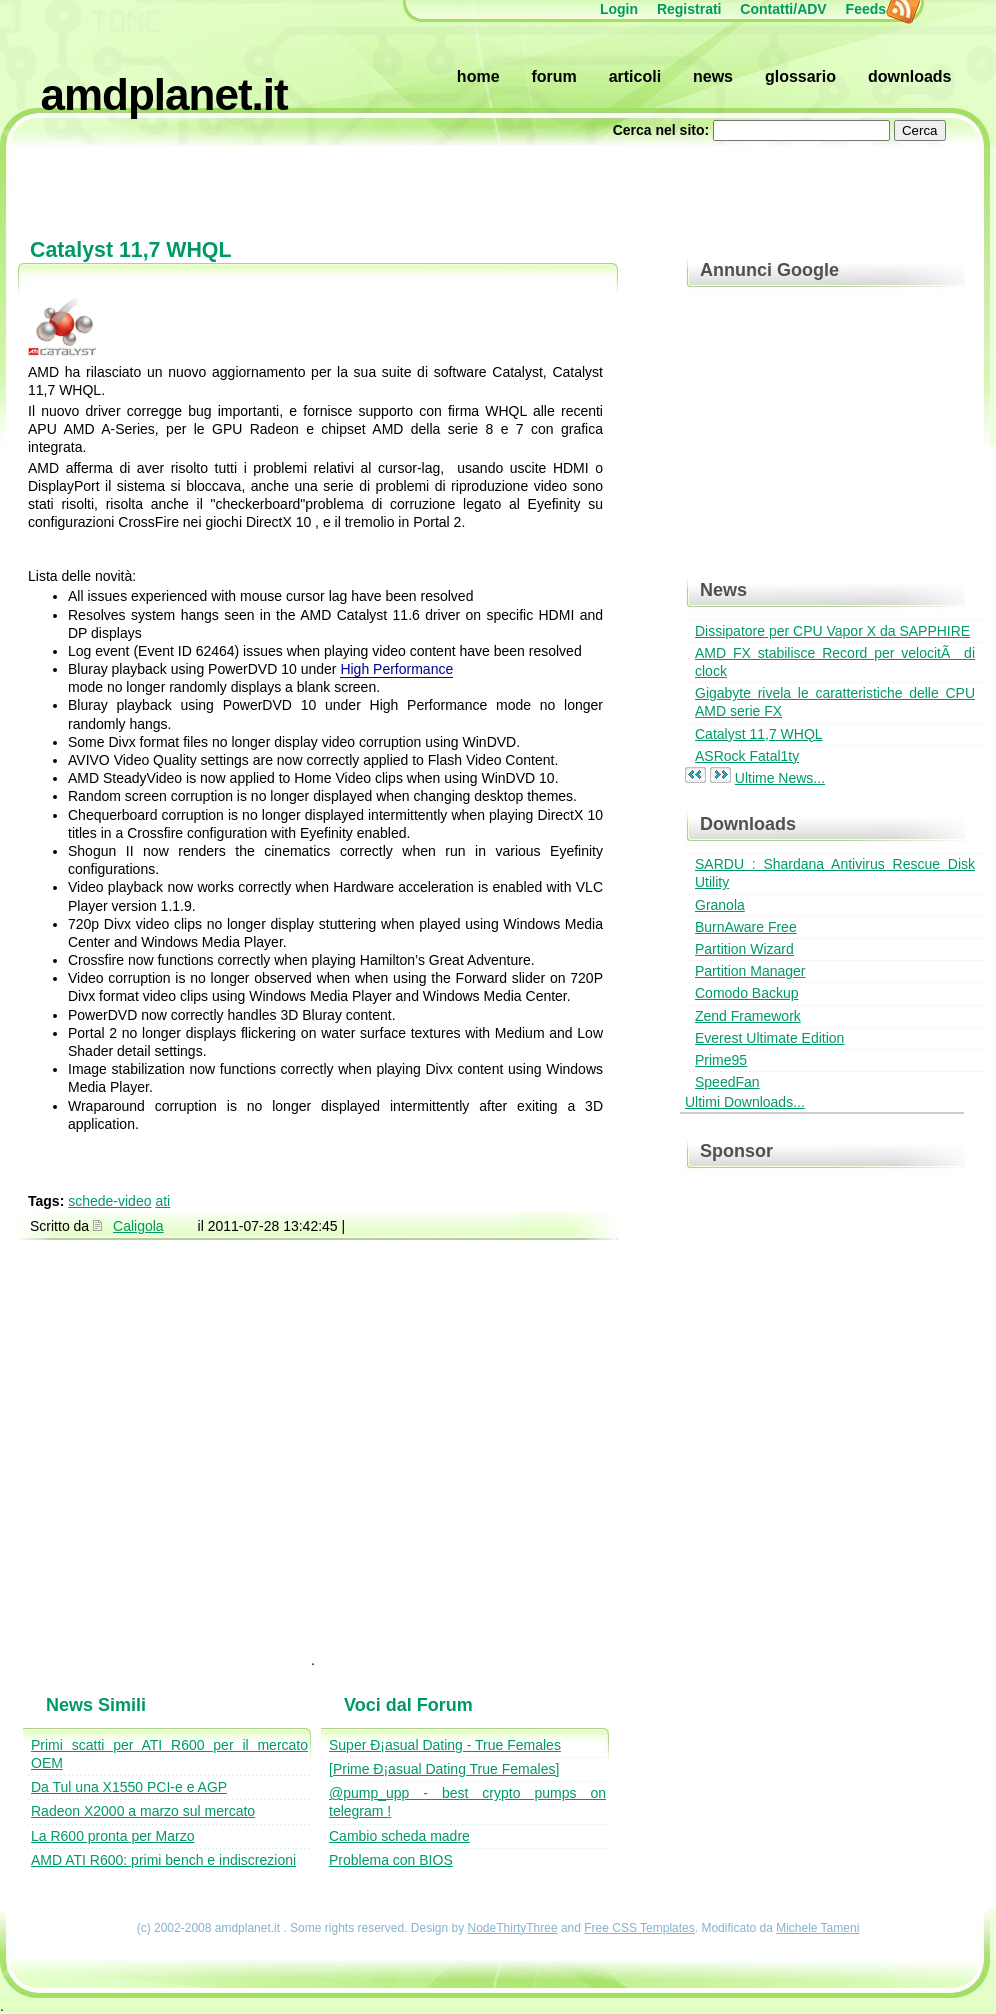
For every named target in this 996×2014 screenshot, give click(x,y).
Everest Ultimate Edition (769, 1038)
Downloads (910, 76)
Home (478, 76)
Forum (553, 76)
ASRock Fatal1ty (747, 756)
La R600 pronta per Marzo (112, 1836)
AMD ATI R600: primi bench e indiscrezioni (163, 1860)
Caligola (138, 1226)
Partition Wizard (744, 949)
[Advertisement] (498, 180)
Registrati (689, 9)
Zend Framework (748, 1016)
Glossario (800, 76)
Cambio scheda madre (399, 1836)
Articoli (635, 76)
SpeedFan (727, 1082)
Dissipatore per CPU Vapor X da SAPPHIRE (832, 631)
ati (162, 1201)
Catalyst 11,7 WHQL (759, 734)
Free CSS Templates (639, 1928)
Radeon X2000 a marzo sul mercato (143, 1811)
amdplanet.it (164, 94)
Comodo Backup (747, 993)
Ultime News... (780, 778)
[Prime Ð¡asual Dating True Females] (444, 1769)
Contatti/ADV (783, 9)
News (713, 76)
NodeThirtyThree (513, 1928)
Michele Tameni (817, 1928)
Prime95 (721, 1060)
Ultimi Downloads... (745, 1102)
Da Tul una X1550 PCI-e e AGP (129, 1787)
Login (619, 9)
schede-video (109, 1201)
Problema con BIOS (391, 1860)
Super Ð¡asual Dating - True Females (445, 1745)
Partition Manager (750, 971)
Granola (720, 905)
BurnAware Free (746, 927)
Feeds (876, 9)
